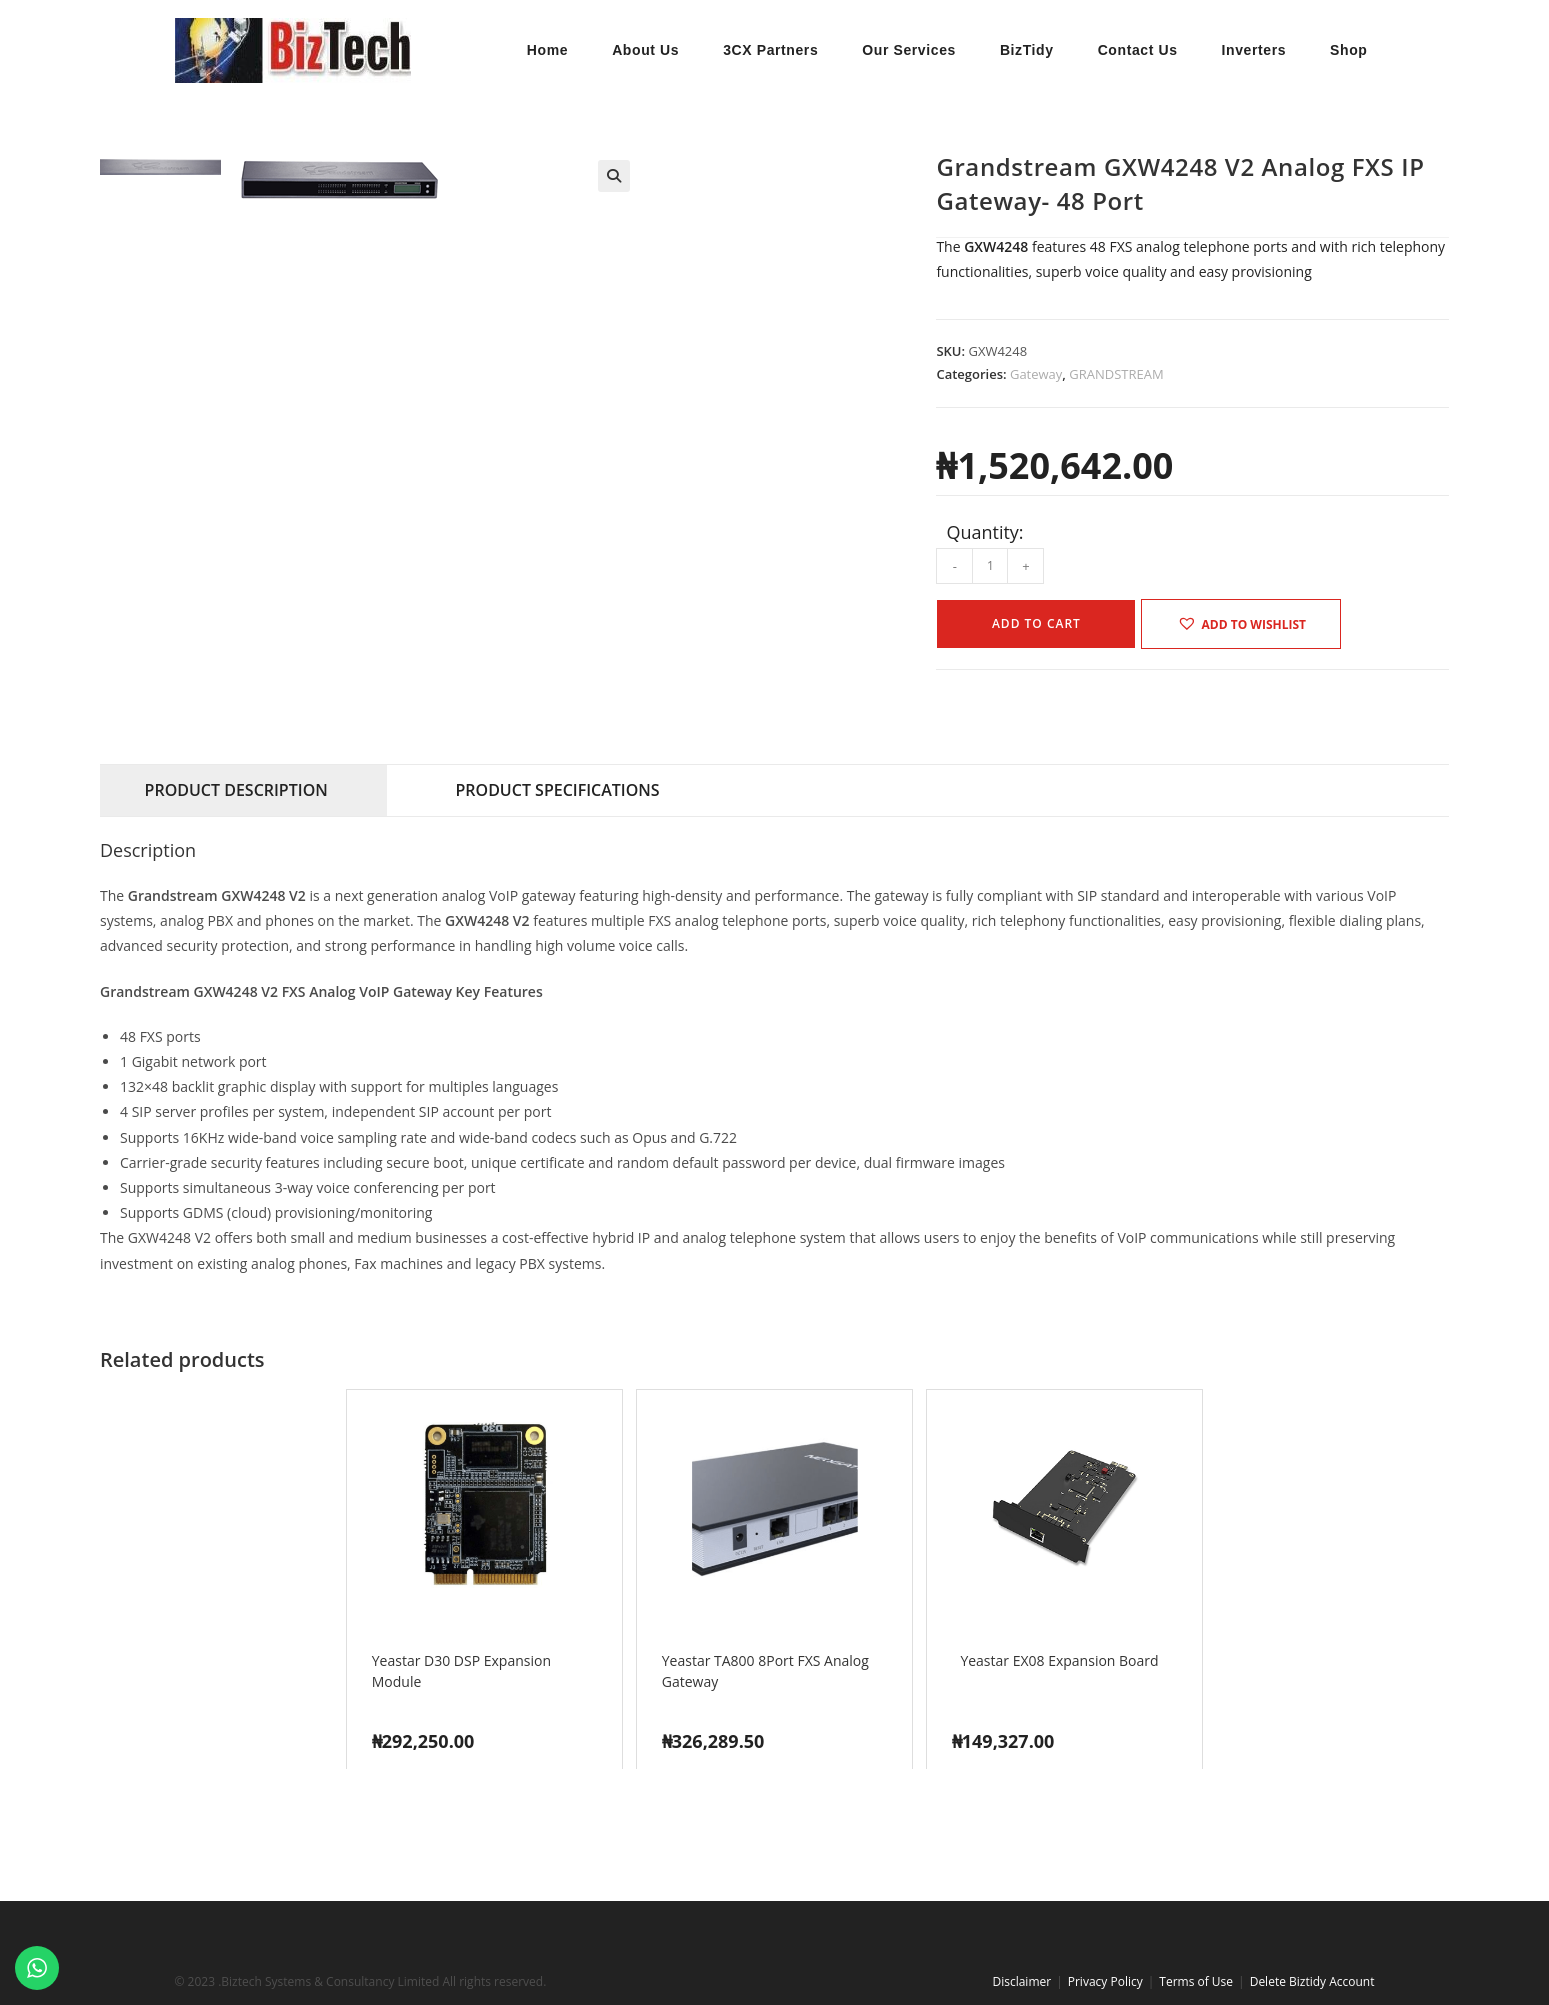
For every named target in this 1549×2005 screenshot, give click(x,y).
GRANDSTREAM (1116, 374)
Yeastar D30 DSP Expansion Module (461, 1670)
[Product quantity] (990, 566)
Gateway (1036, 374)
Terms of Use (1196, 1981)
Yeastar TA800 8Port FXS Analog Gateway (765, 1670)
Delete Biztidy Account (1312, 1981)
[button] (614, 176)
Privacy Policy (1105, 1981)
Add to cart (1036, 623)
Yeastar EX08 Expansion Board (1059, 1659)
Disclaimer (1021, 1981)
